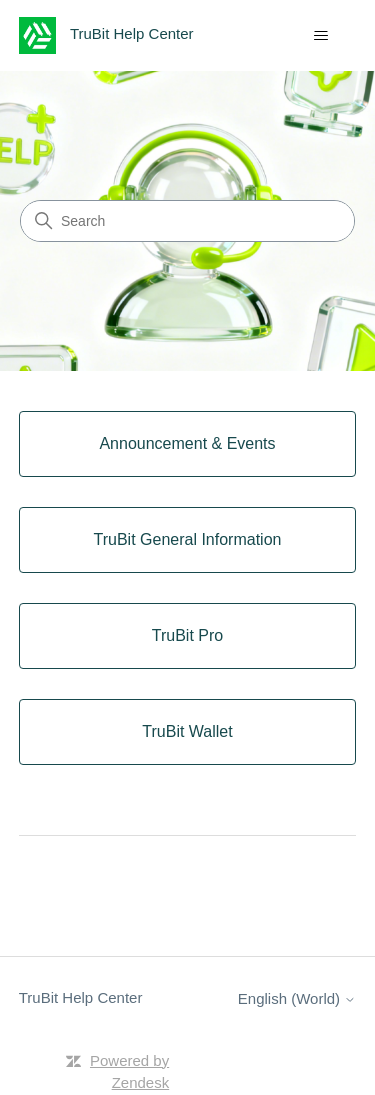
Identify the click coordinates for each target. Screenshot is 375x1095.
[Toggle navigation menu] (320, 36)
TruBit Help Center (81, 997)
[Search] (187, 221)
